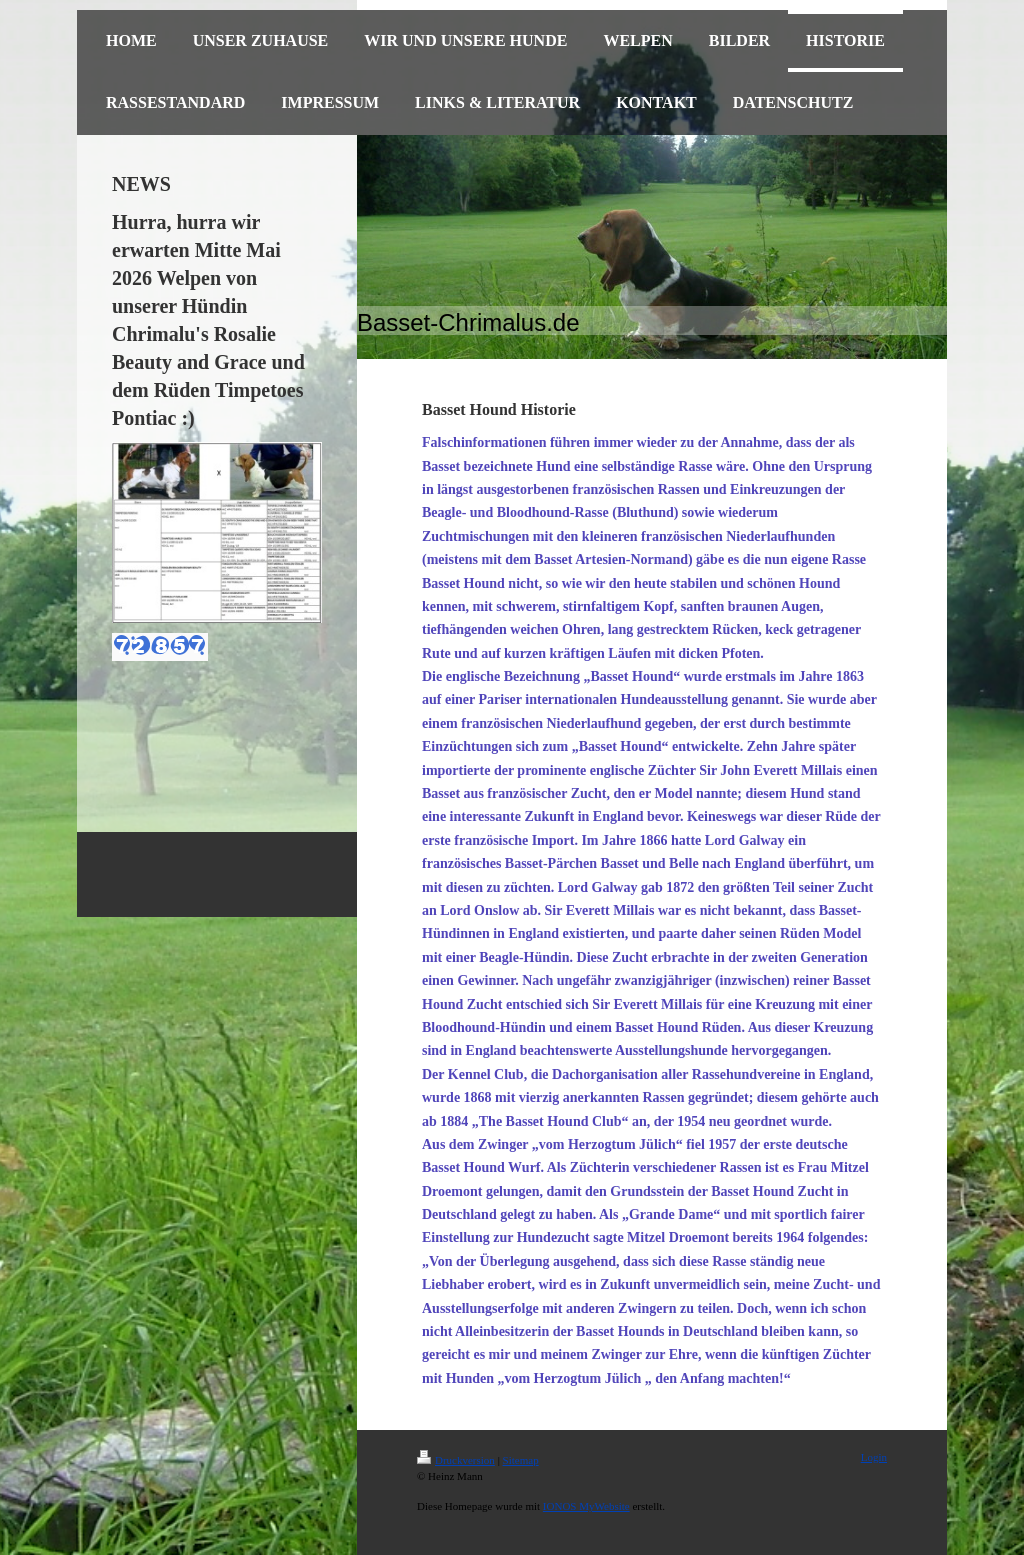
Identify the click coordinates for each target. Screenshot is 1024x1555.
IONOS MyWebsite (586, 1506)
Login (874, 1457)
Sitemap (521, 1460)
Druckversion (456, 1460)
